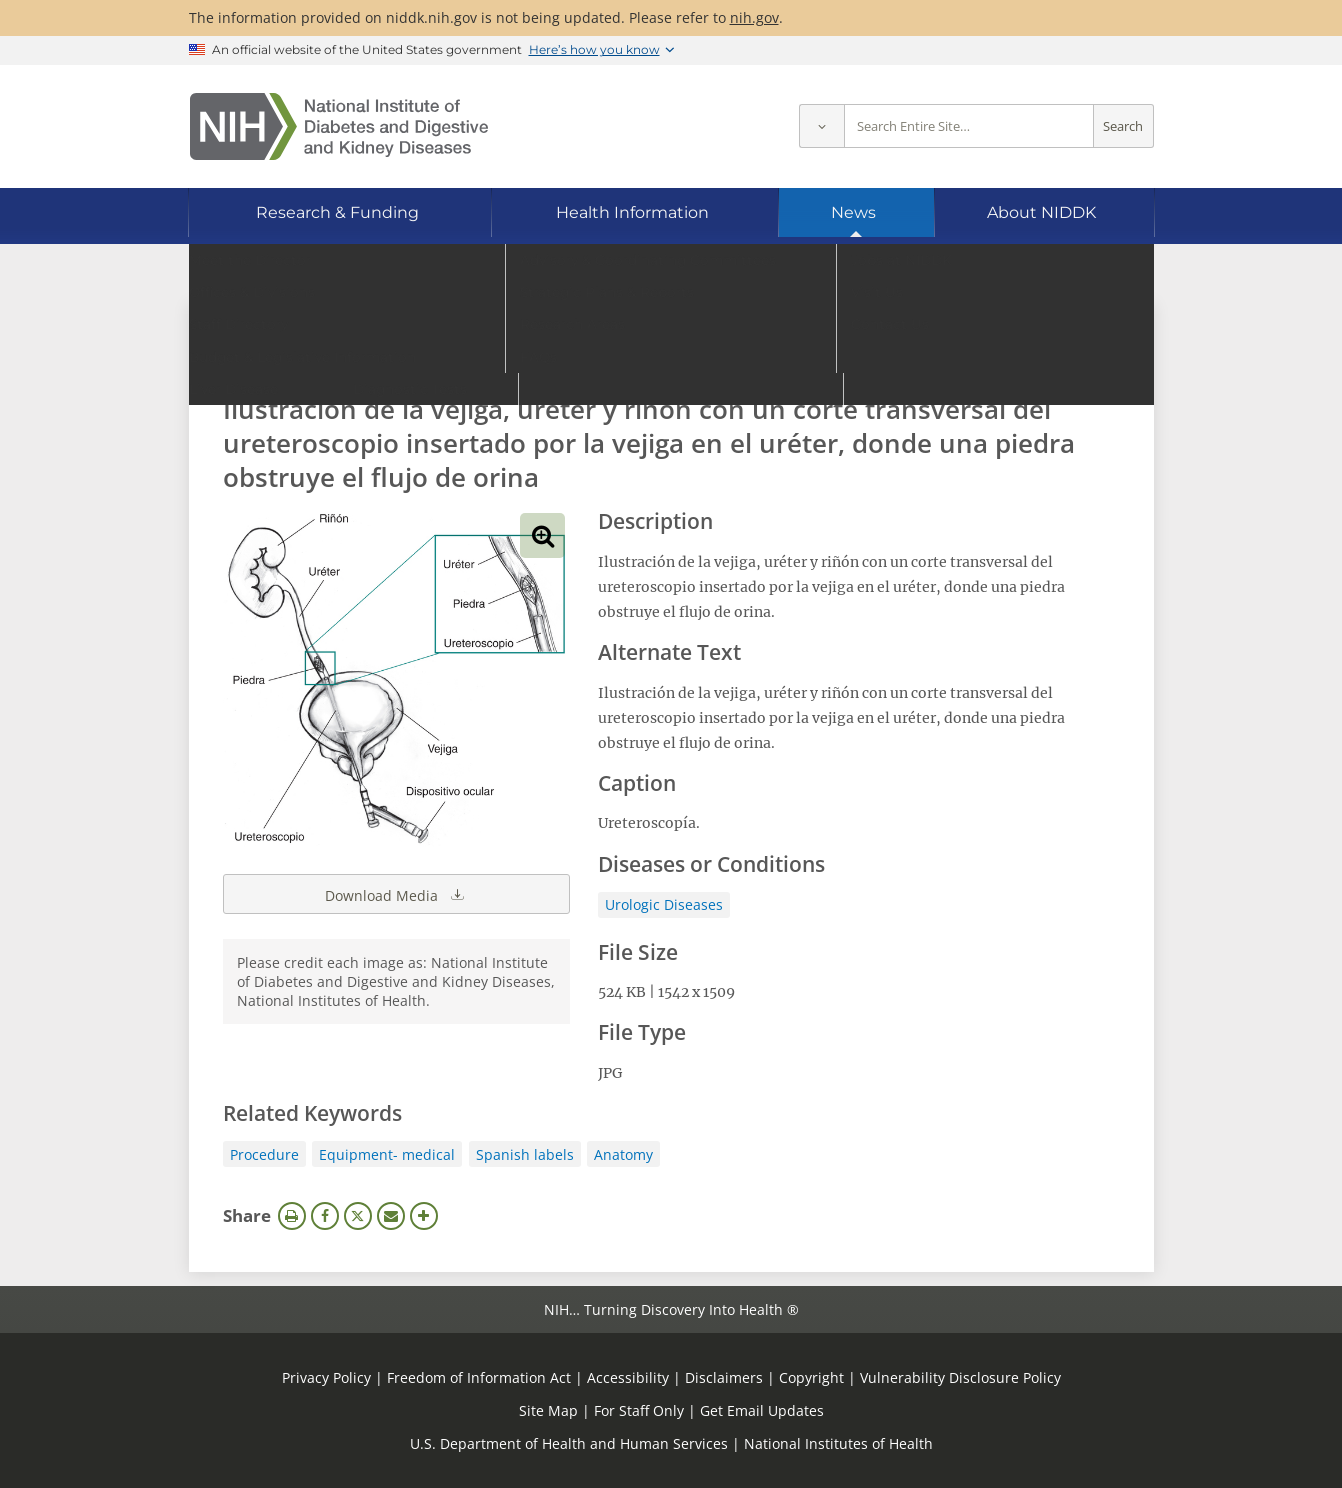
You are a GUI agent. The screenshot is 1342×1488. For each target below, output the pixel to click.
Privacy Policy (326, 1377)
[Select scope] (821, 126)
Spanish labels (525, 1154)
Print (292, 1216)
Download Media (396, 894)
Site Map (548, 1410)
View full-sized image (542, 535)
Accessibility (628, 1377)
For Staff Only (639, 1410)
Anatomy (623, 1154)
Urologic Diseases (664, 904)
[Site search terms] (969, 126)
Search (1123, 126)
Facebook (325, 1216)
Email (391, 1216)
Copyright (811, 1377)
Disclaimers (724, 1377)
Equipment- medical (387, 1154)
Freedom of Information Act (479, 1377)
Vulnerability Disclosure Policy (960, 1377)
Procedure (264, 1154)
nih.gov (754, 17)
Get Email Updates (762, 1410)
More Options (424, 1216)
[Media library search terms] (641, 354)
